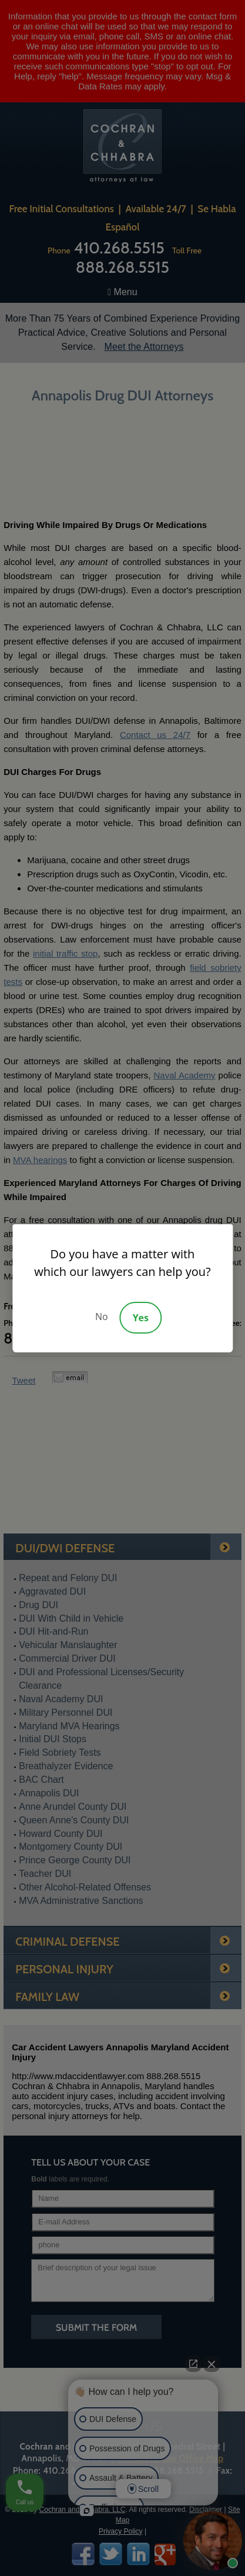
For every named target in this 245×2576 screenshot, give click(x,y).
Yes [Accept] (141, 1317)
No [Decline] (101, 1316)
